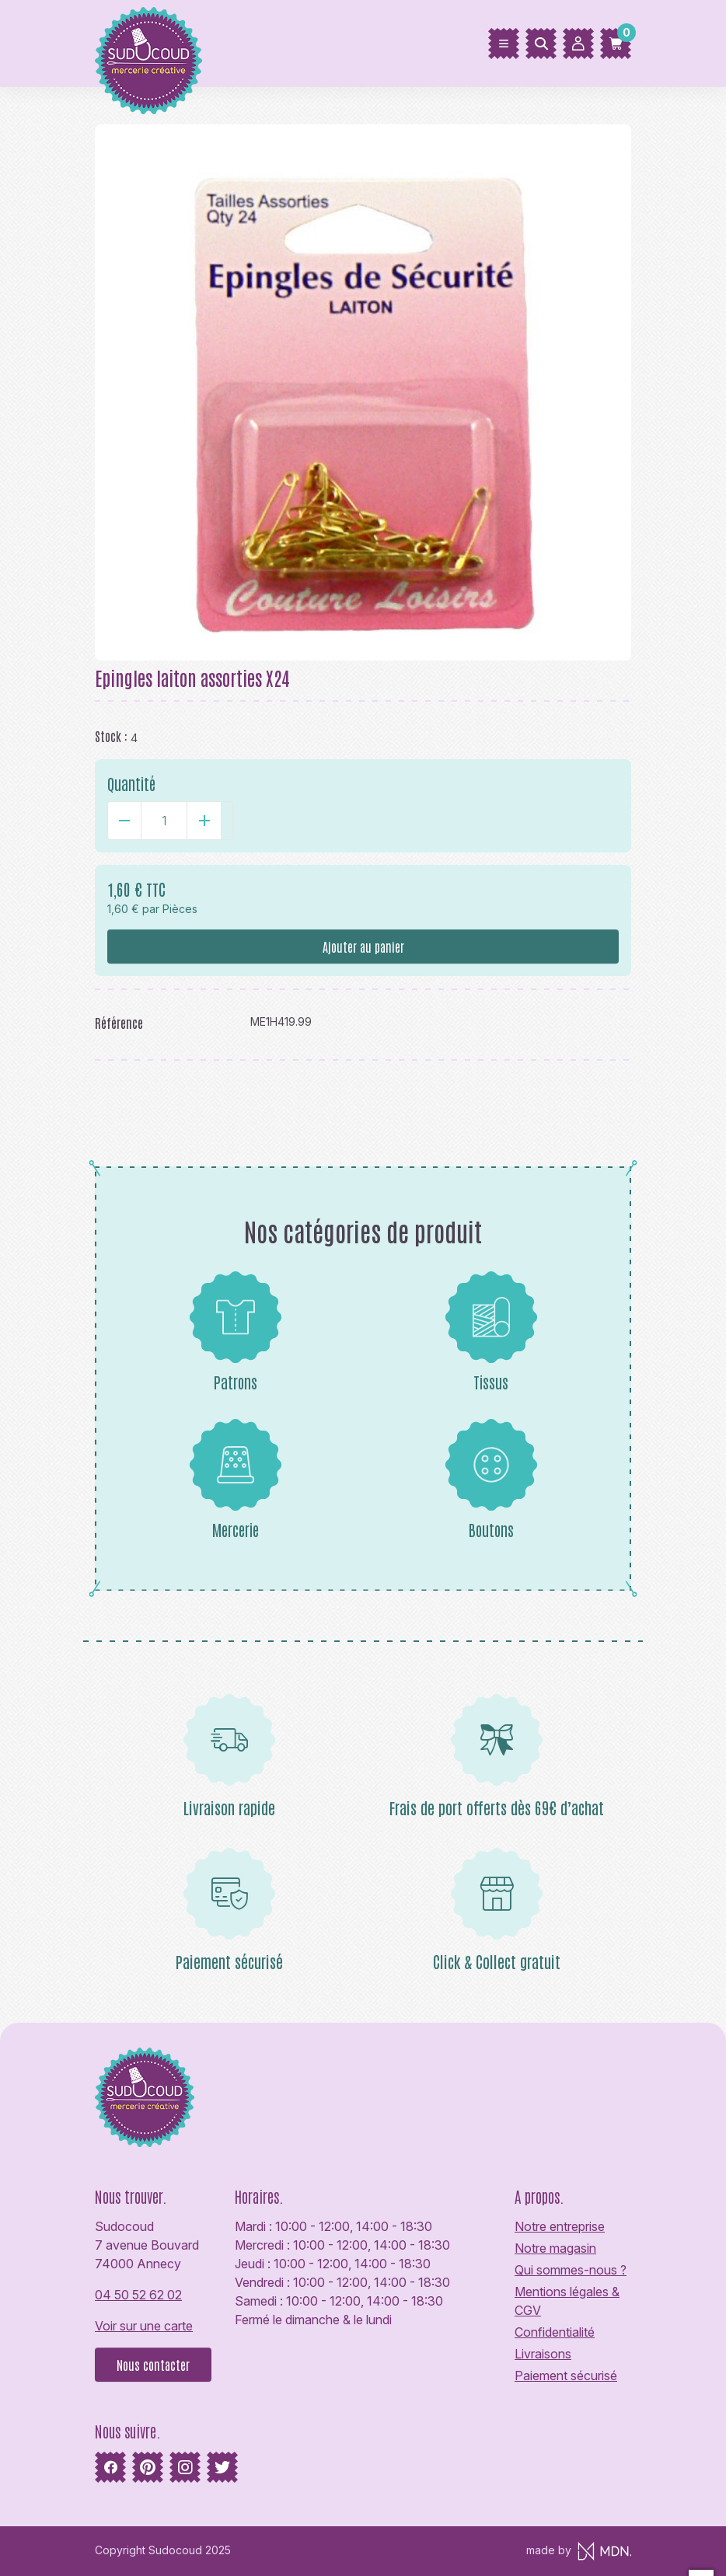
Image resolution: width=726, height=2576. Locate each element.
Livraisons (543, 2354)
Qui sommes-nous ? (571, 2270)
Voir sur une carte (144, 2326)
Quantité (131, 783)
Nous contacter (153, 2364)
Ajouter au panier (363, 946)
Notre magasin (555, 2248)
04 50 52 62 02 (138, 2294)
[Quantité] (164, 820)
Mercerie (235, 1478)
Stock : (111, 736)
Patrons (235, 1331)
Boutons (491, 1478)
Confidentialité (555, 2332)
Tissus (491, 1331)
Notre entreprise (560, 2226)
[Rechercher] (541, 43)
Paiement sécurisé (566, 2375)
